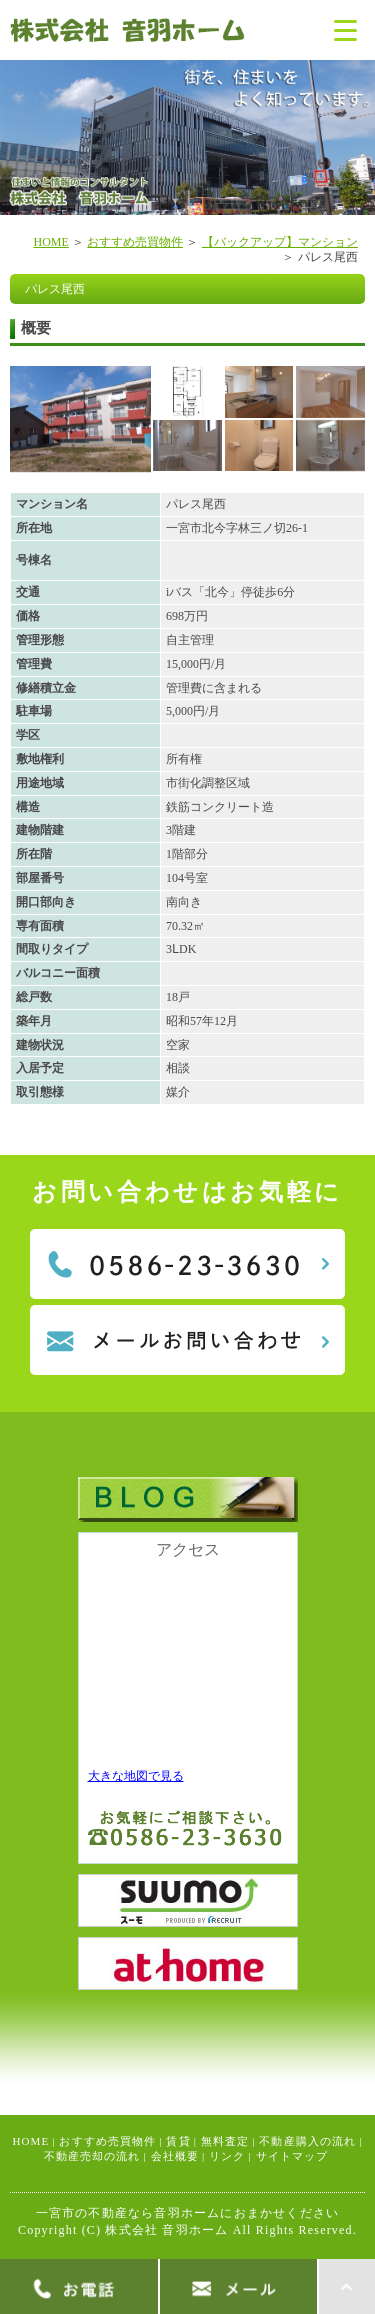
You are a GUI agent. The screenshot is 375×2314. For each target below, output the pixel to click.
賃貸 (178, 2141)
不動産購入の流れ (307, 2141)
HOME (50, 242)
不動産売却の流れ (92, 2156)
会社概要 (175, 2156)
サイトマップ (292, 2156)
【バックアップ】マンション (280, 242)
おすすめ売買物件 (135, 242)
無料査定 (225, 2141)
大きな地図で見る (136, 1776)
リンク (227, 2156)
